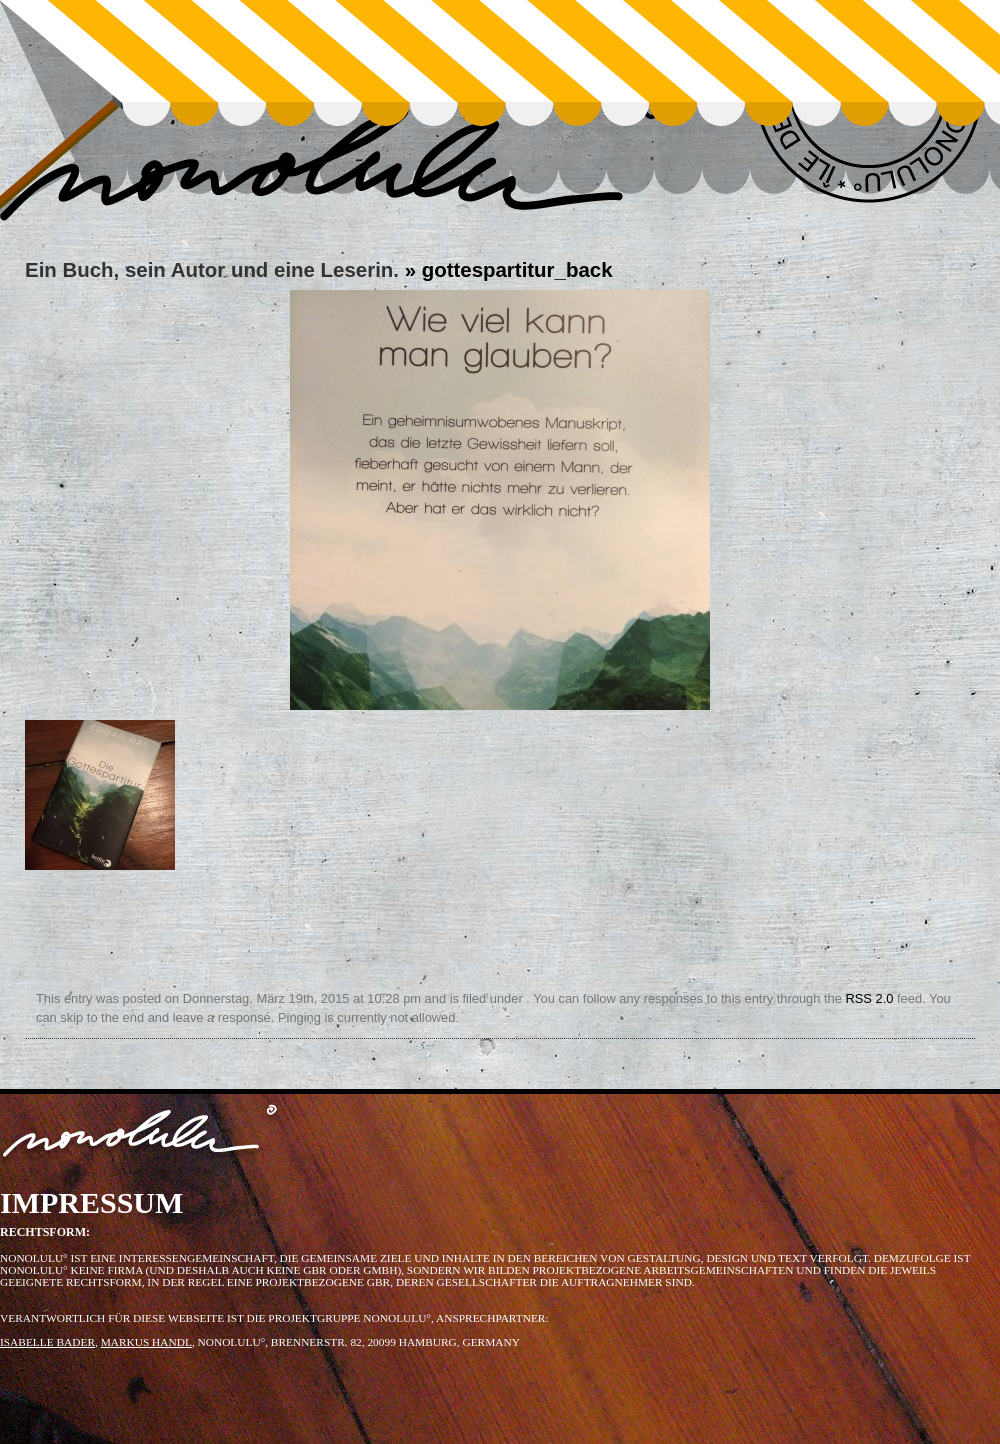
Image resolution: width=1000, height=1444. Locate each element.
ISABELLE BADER (47, 1342)
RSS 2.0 (869, 998)
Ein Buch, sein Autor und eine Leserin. (212, 269)
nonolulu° (140, 1135)
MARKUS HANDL (146, 1342)
